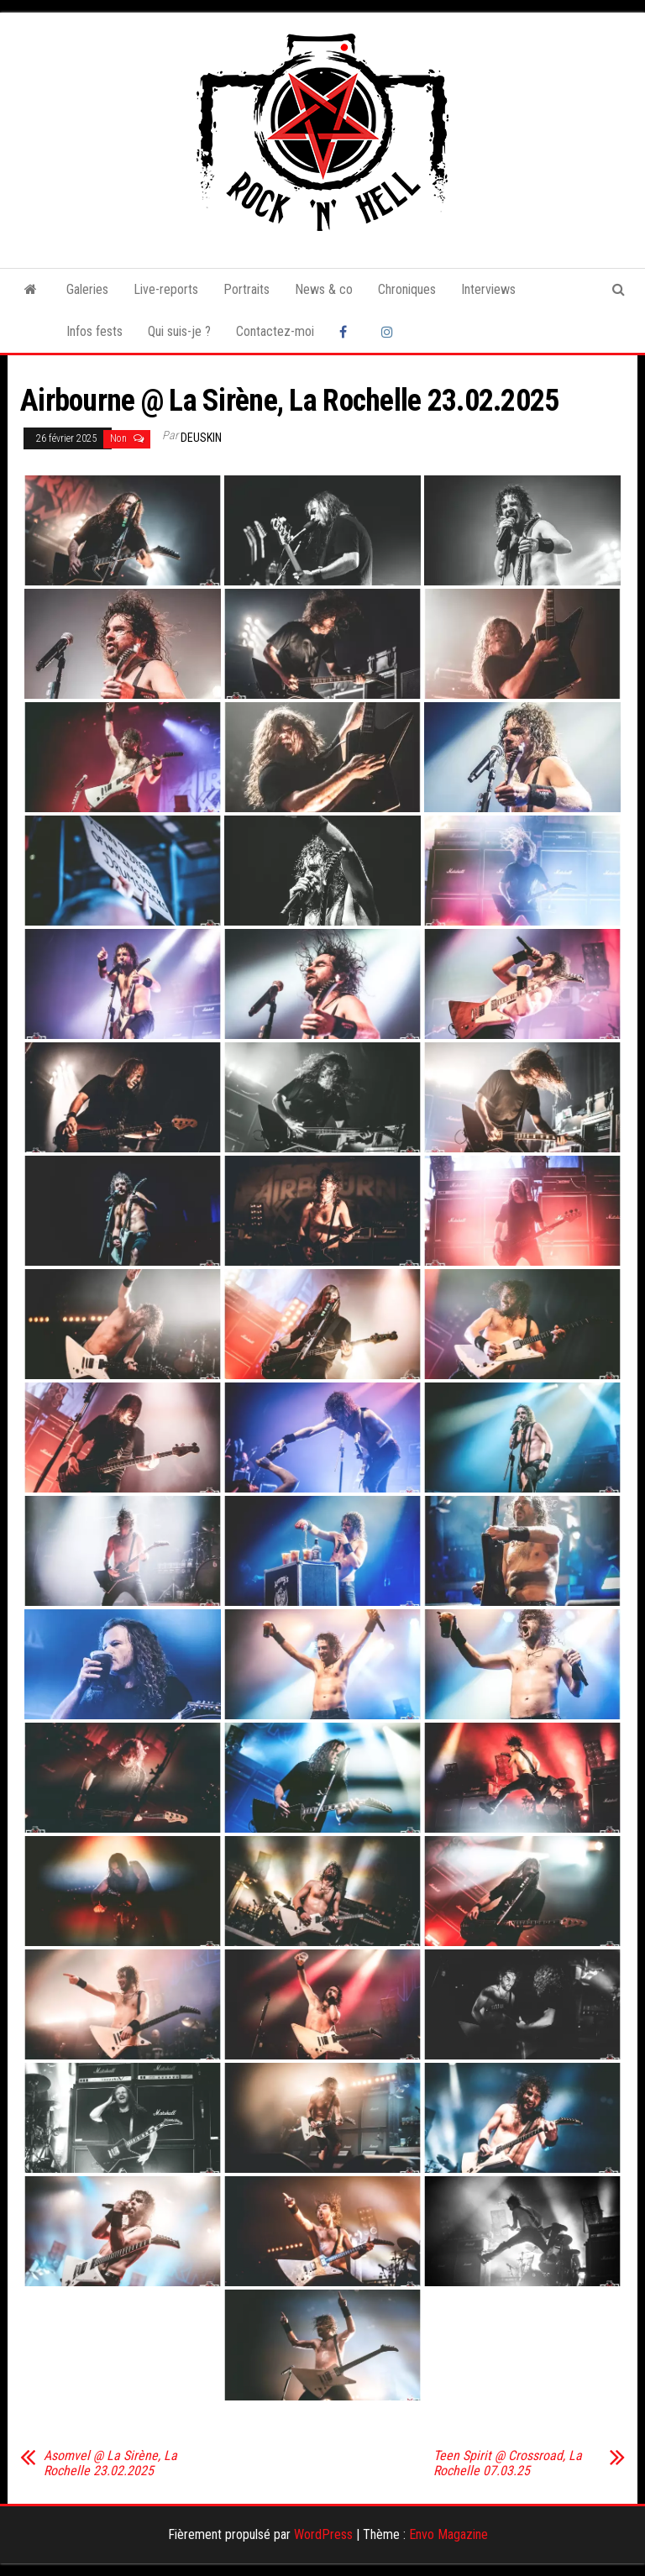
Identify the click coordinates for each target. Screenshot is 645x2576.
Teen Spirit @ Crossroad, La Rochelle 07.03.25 (507, 2463)
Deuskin (201, 437)
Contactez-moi (275, 331)
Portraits (246, 289)
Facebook (348, 332)
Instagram (390, 332)
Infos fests (94, 331)
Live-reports (166, 289)
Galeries (87, 289)
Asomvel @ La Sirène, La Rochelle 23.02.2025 (110, 2463)
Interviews (488, 289)
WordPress (323, 2534)
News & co (324, 289)
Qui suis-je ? (179, 331)
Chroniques (407, 289)
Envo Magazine (448, 2534)
